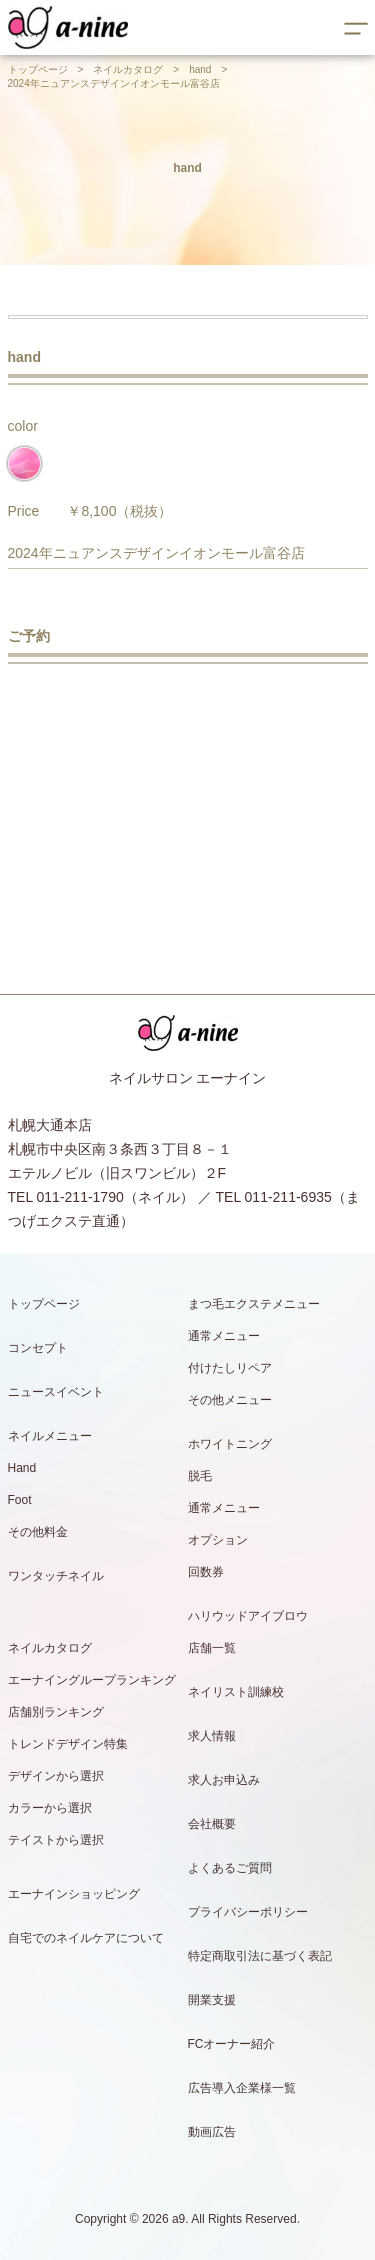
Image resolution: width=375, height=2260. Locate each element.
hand (200, 69)
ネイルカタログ (128, 69)
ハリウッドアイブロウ (248, 1616)
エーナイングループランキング (92, 1680)
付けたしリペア (230, 1368)
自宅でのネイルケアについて (86, 1938)
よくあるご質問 (230, 1868)
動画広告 (212, 2132)
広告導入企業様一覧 (242, 2088)
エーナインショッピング (74, 1894)
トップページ (38, 69)
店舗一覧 (212, 1648)
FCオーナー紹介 (232, 2044)
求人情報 (212, 1736)
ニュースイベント (56, 1392)
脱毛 (200, 1476)
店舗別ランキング (56, 1712)
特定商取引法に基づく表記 (260, 1956)
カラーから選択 (50, 1808)
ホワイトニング (230, 1444)
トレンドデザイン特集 (68, 1744)
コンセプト (38, 1348)
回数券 (206, 1572)
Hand (22, 1468)
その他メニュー (230, 1400)
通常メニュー (224, 1336)
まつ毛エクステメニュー (254, 1304)
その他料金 (38, 1532)
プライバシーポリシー (248, 1912)
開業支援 (212, 2000)
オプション (218, 1540)
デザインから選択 (56, 1776)
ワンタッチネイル (56, 1576)
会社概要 (212, 1824)
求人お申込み (224, 1780)
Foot (20, 1500)
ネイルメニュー (50, 1436)
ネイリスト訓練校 (236, 1692)
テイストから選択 (56, 1840)
